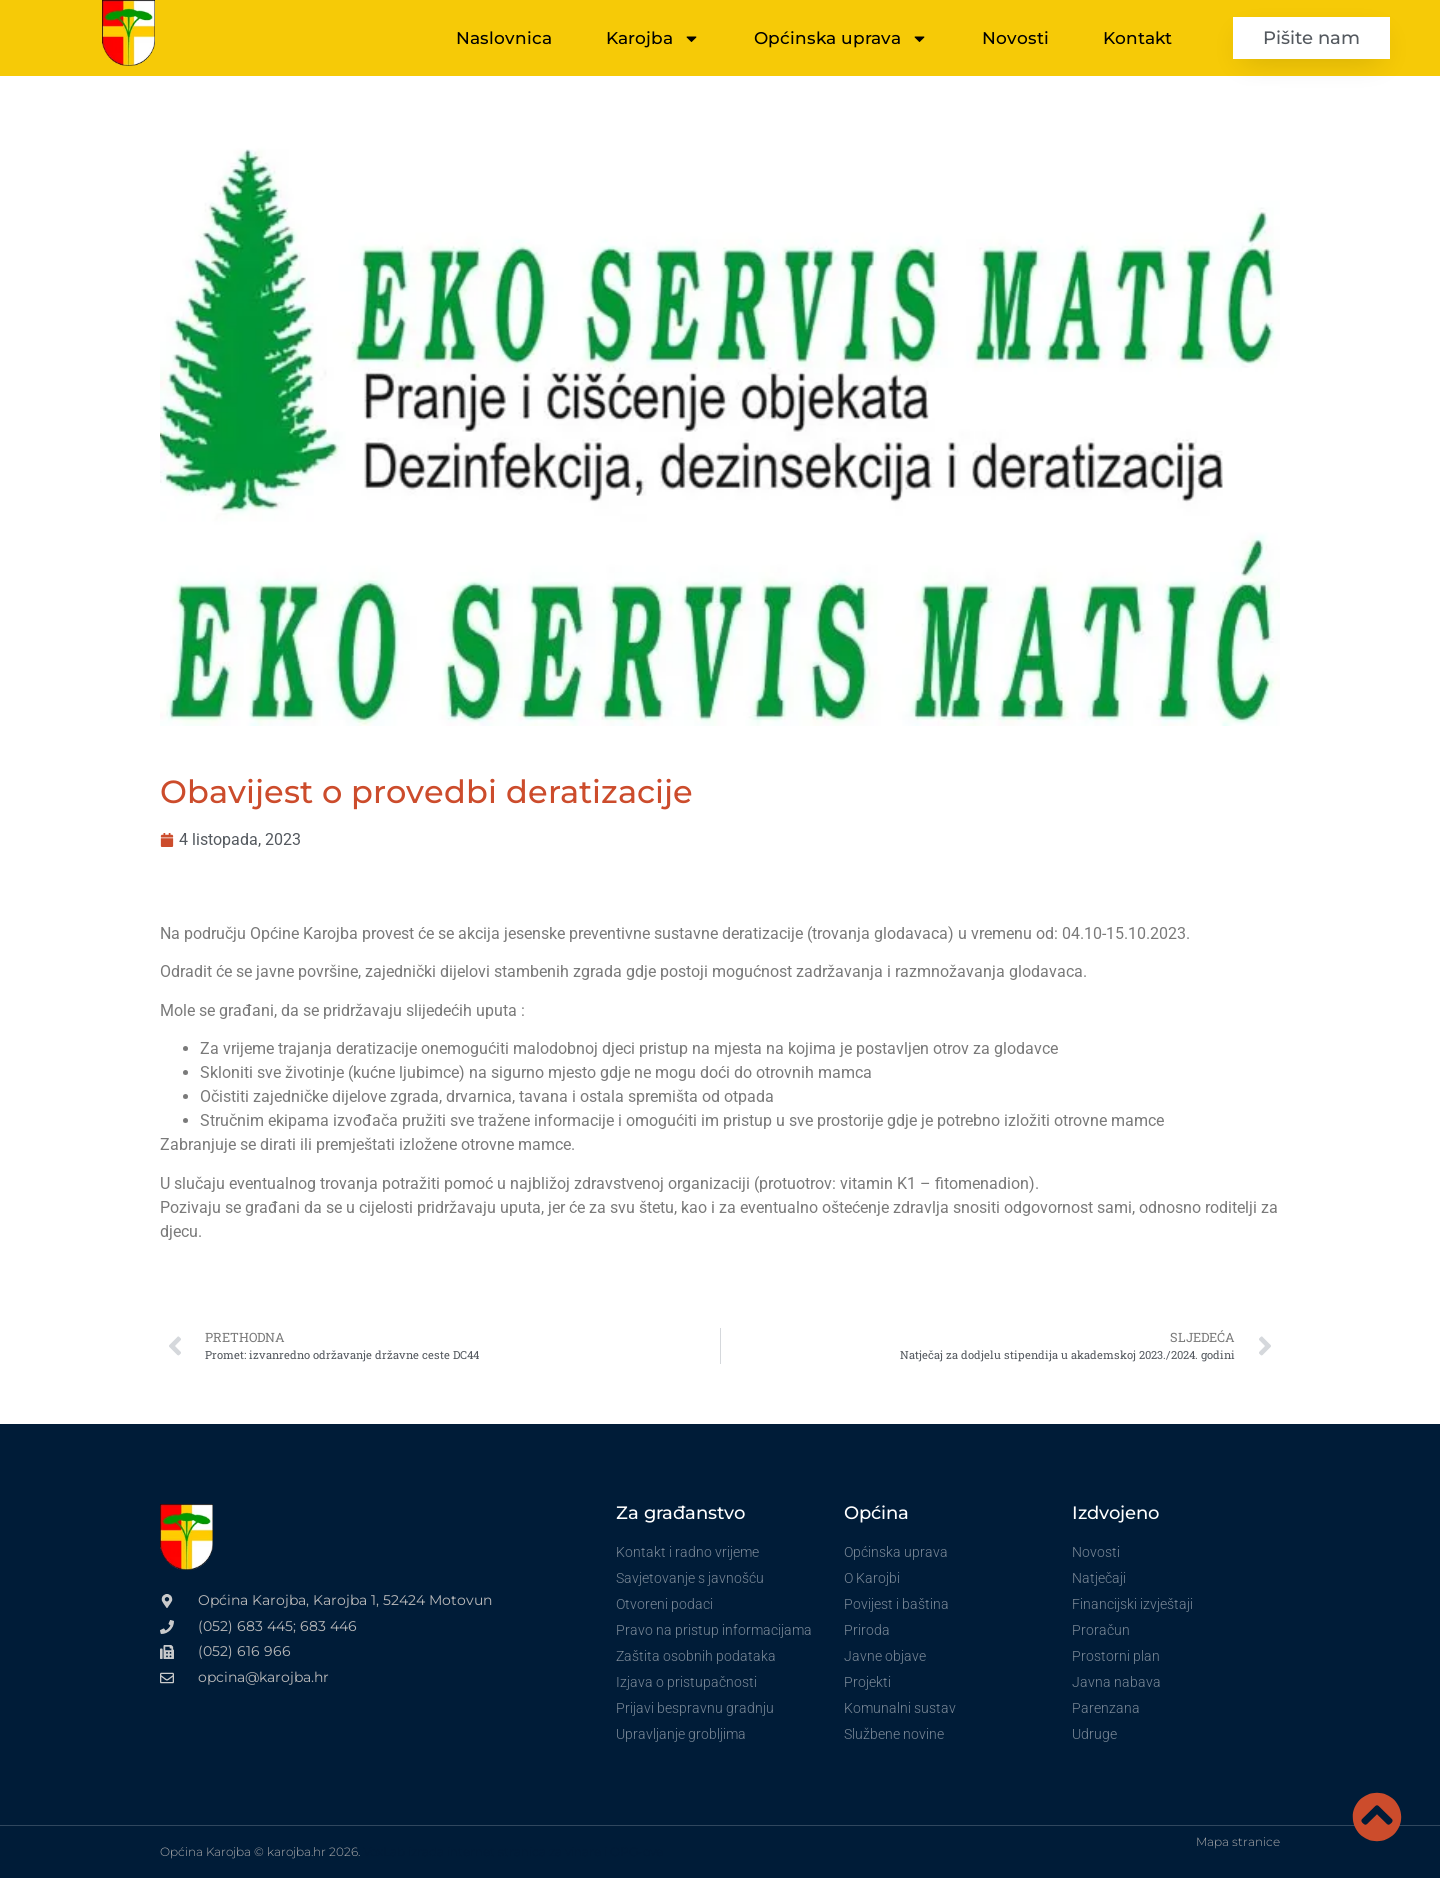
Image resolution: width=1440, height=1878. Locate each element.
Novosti (1015, 38)
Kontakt (1137, 38)
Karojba (653, 38)
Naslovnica (504, 38)
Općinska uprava (841, 38)
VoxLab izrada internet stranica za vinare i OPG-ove (513, 1851)
